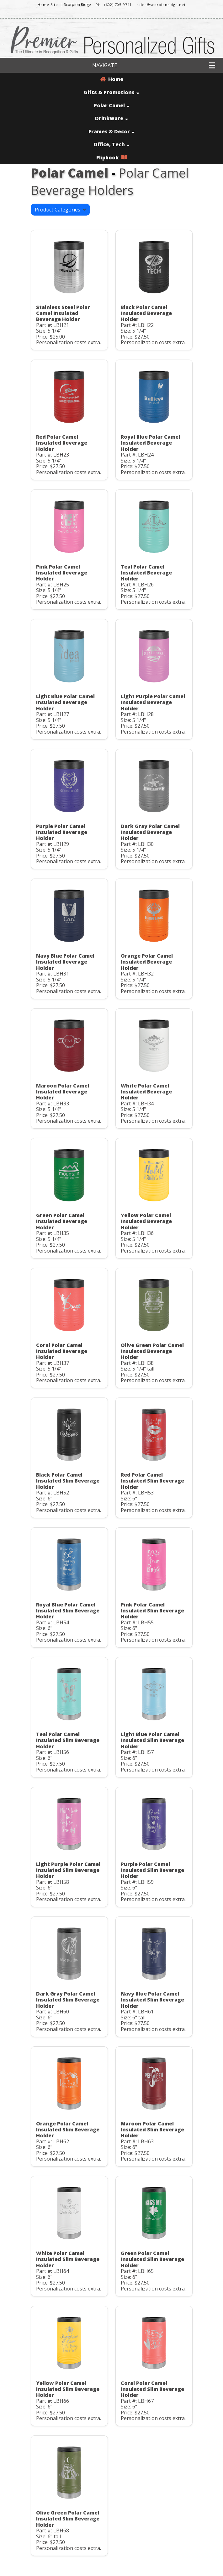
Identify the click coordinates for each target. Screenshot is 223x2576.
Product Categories (60, 209)
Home (111, 79)
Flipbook (111, 157)
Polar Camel (112, 105)
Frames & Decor (111, 131)
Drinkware (111, 118)
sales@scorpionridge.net (161, 4)
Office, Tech (111, 144)
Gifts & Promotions (111, 92)
